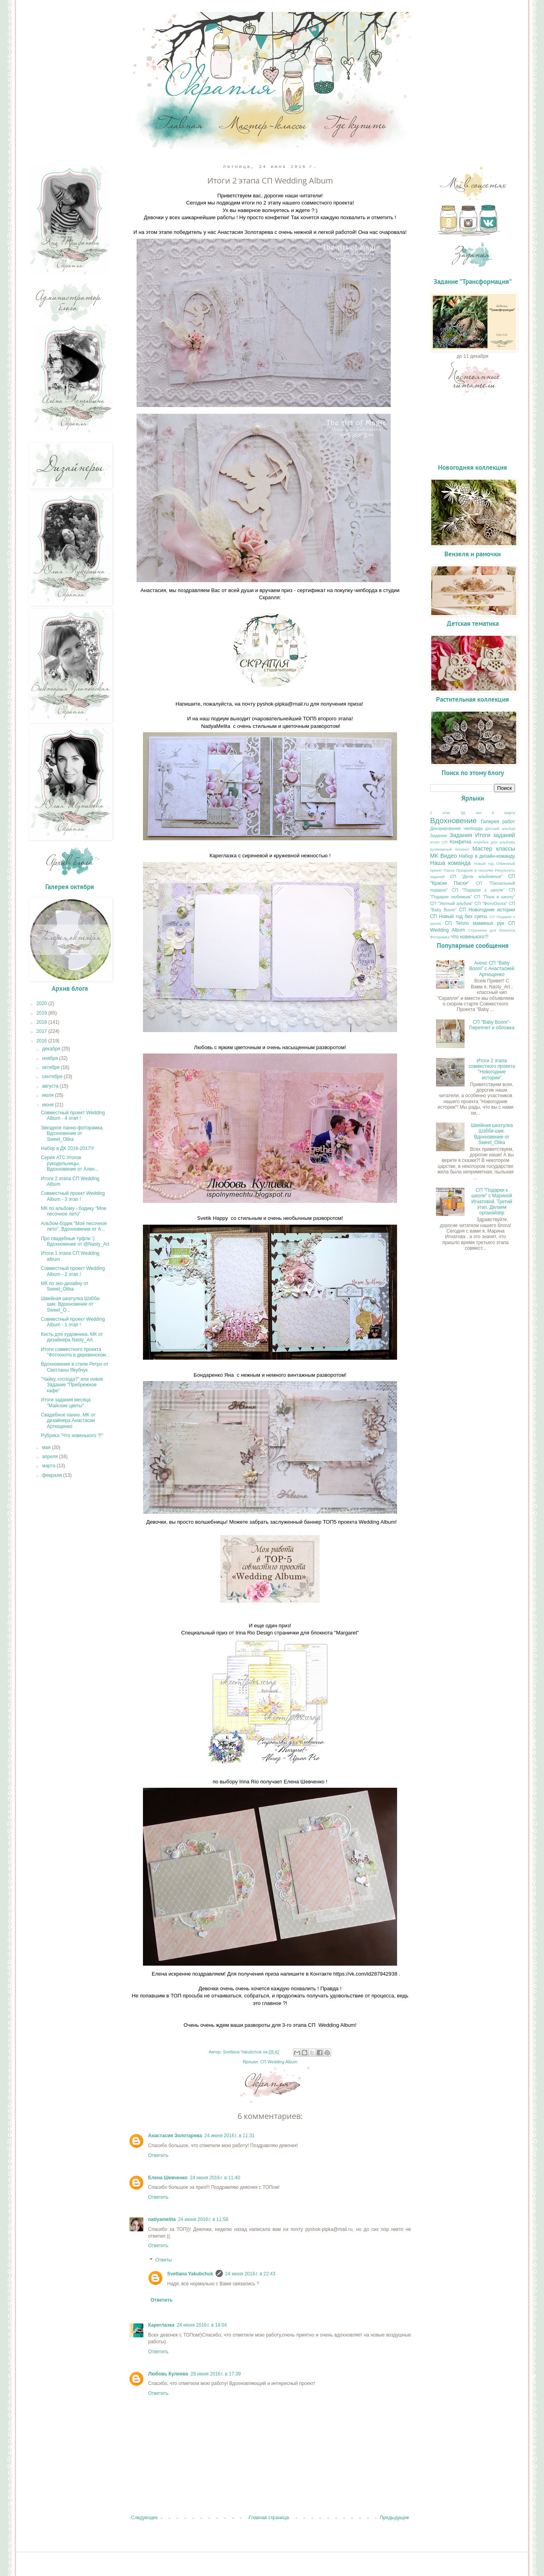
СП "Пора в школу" (494, 896)
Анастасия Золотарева (175, 2135)
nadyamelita (162, 2219)
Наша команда (450, 863)
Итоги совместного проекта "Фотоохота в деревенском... (75, 1352)
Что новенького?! (469, 937)
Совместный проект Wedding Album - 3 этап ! (73, 1196)
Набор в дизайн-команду (487, 856)
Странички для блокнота (491, 930)
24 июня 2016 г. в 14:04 (202, 2325)
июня (48, 1105)
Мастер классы (494, 848)
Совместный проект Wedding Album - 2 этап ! (73, 1271)
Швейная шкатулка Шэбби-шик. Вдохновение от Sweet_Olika (492, 1134)
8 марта (503, 812)
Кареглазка (161, 2325)
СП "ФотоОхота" (491, 903)
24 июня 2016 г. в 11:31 (229, 2135)
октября (51, 1067)
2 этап (440, 812)
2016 (42, 1041)
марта (49, 1465)
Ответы (163, 2260)
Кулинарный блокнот (449, 849)
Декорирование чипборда (456, 828)
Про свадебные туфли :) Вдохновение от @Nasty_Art (75, 1241)
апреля (50, 1456)
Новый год (484, 863)
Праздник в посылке (474, 870)
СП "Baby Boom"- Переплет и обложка (491, 1024)
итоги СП (439, 842)
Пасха (449, 870)
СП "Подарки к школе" (478, 890)
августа (51, 1086)
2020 (42, 1003)
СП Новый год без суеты (458, 916)
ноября (50, 1058)
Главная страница (269, 2517)
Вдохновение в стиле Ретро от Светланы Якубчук (74, 1366)
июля (48, 1095)
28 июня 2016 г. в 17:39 (216, 2374)
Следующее (144, 2517)
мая (47, 1447)
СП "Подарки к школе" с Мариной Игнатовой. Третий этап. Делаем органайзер (491, 1201)
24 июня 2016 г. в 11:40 (215, 2177)
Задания (460, 835)
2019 (42, 1013)
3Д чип (471, 812)
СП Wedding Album (278, 2061)
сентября (53, 1076)
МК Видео (443, 856)
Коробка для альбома (494, 842)
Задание (438, 835)
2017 (42, 1031)
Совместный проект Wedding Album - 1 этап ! (73, 1322)
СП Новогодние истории (487, 910)
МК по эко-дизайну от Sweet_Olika (64, 1286)
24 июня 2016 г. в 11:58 (203, 2219)
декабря (52, 1049)
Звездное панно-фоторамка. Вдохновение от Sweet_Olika (72, 1133)
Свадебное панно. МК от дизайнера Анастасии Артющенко (68, 1420)
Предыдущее (394, 2517)
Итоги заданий (495, 835)
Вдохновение (453, 820)
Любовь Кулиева (168, 2374)
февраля (52, 1475)
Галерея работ (498, 821)
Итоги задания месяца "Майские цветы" (66, 1402)
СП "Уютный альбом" (451, 903)
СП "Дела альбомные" (476, 876)
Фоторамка (439, 937)
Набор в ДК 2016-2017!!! (67, 1148)
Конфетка (460, 842)
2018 (42, 1022)
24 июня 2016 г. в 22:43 (250, 2274)
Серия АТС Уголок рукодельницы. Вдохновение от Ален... (70, 1163)
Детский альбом (500, 828)
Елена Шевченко (167, 2177)
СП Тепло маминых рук (474, 923)
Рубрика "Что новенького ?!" (72, 1435)
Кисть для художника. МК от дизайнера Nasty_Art (72, 1337)
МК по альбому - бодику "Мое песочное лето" (73, 1211)
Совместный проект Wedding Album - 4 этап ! (73, 1115)
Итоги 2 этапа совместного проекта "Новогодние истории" (492, 1069)
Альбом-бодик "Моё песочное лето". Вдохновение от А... (74, 1226)
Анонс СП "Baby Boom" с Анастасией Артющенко (492, 968)
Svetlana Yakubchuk (190, 2274)
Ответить (158, 2155)
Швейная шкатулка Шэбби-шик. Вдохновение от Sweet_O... (71, 1304)
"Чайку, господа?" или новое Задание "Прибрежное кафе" (72, 1384)
